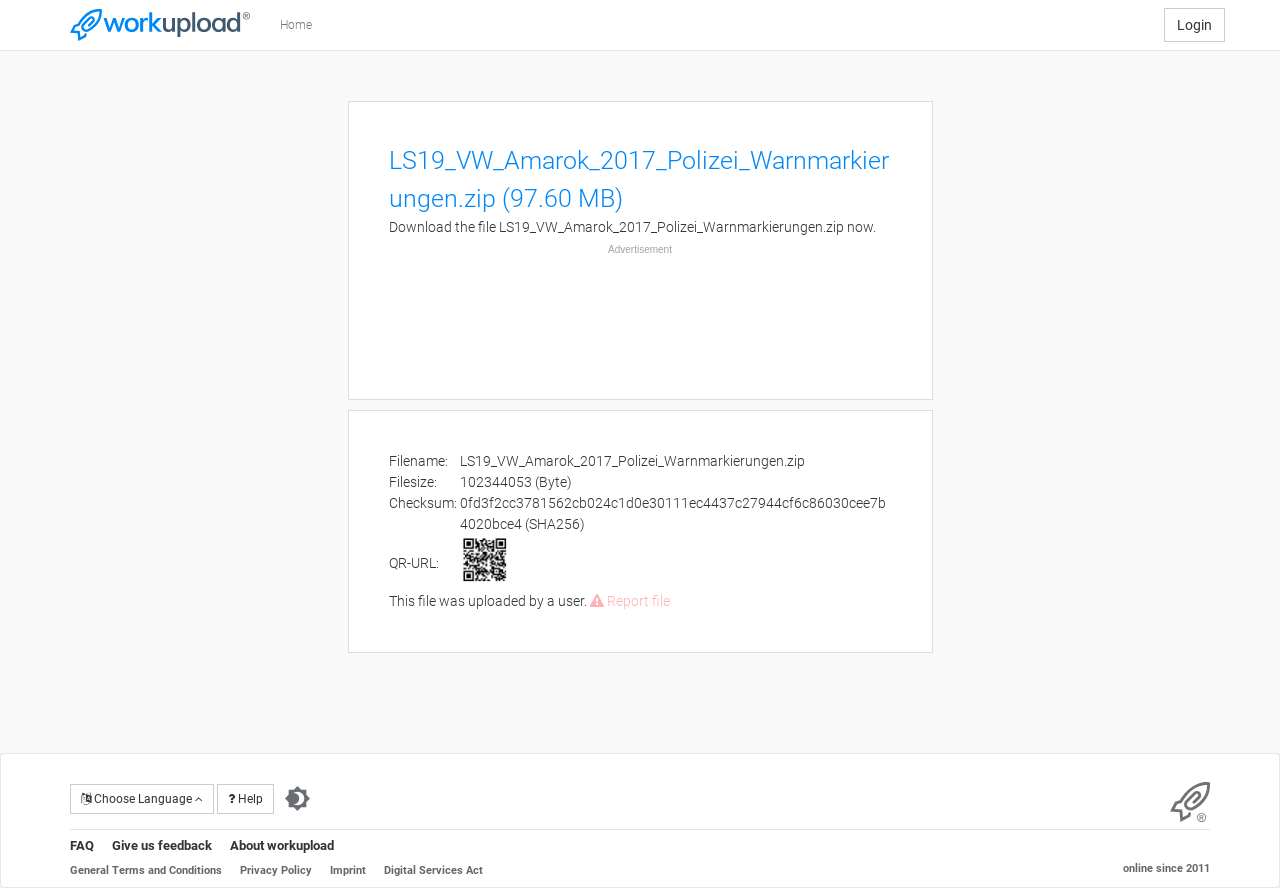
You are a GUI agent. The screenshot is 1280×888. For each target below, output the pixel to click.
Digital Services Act (433, 870)
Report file (630, 601)
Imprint (348, 870)
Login (1194, 25)
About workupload (282, 845)
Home (296, 25)
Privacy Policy (276, 870)
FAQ (82, 845)
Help (245, 799)
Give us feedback (162, 845)
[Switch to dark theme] (297, 799)
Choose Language (142, 799)
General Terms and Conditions (146, 870)
